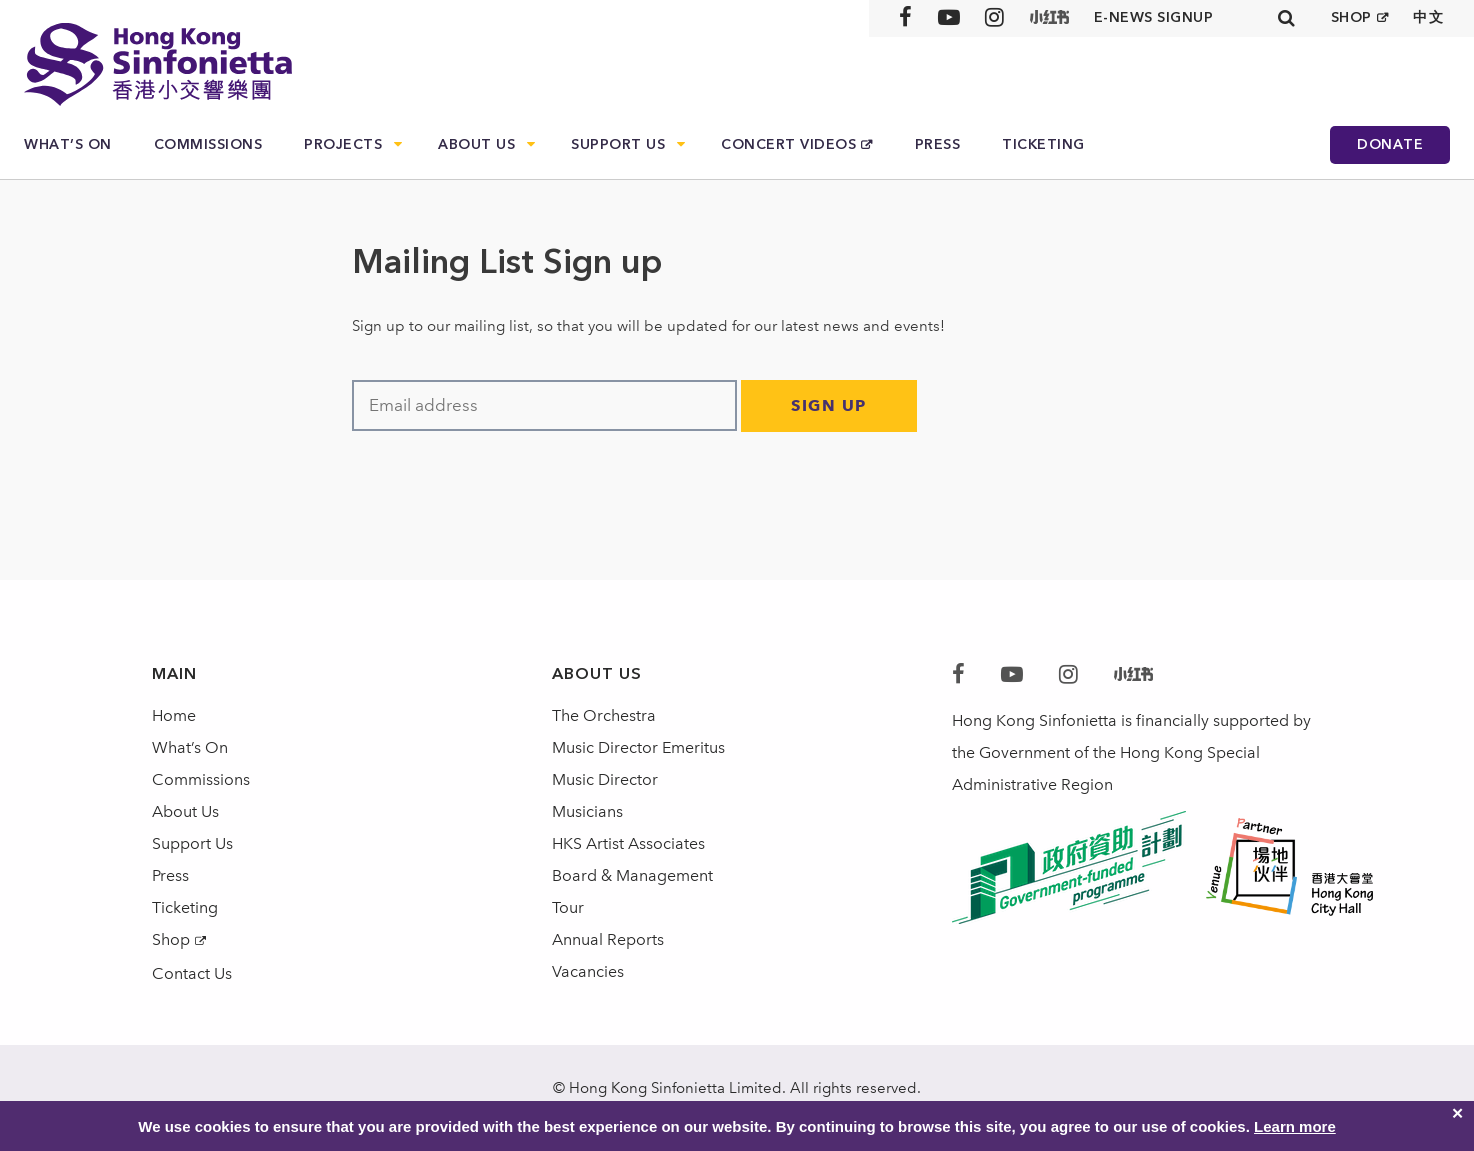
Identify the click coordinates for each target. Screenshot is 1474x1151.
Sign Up (829, 405)
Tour (568, 907)
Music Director (605, 779)
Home (174, 715)
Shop (171, 939)
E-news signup (1154, 17)
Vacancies (588, 971)
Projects (343, 144)
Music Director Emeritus (638, 747)
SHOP (1351, 17)
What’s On (68, 144)
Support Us (618, 144)
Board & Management (632, 875)
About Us (476, 144)
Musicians (587, 811)
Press (938, 144)
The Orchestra (604, 715)
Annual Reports (608, 939)
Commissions (208, 144)
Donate (1390, 144)
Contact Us (192, 973)
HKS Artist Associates (628, 843)
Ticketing (1043, 144)
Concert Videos (788, 144)
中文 (1428, 17)
